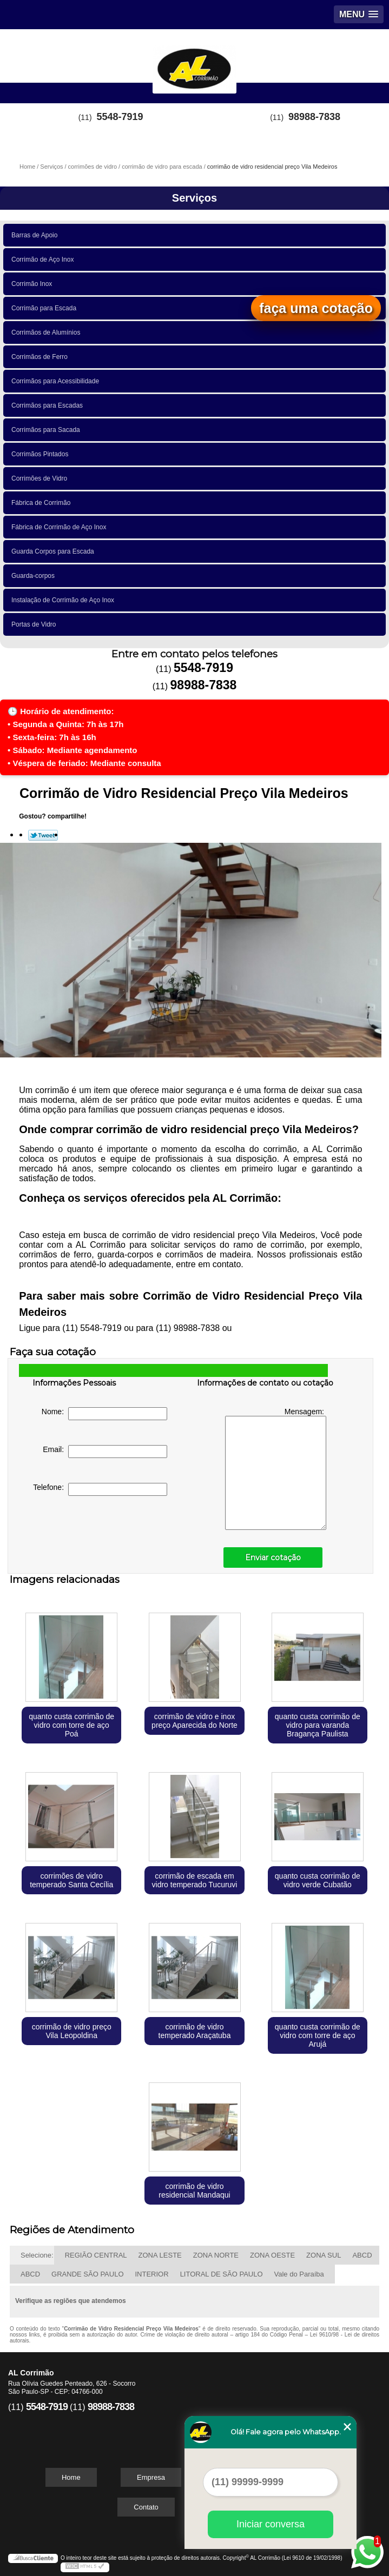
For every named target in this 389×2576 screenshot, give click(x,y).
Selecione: (37, 2255)
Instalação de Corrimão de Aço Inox (64, 600)
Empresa (151, 2477)
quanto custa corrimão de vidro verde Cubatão (317, 1880)
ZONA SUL (323, 2255)
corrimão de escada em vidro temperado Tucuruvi (195, 1880)
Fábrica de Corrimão (42, 503)
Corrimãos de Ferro (41, 357)
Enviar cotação (273, 1557)
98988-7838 (314, 116)
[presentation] (101, 1534)
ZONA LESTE (160, 2255)
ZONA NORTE (216, 2255)
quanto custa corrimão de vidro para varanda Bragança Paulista (317, 1725)
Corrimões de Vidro (41, 478)
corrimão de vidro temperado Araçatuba (195, 2031)
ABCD (362, 2255)
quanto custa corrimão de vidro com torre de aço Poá (71, 1725)
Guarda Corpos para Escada (54, 551)
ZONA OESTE (272, 2255)
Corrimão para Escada (45, 308)
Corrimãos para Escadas (49, 405)
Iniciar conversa (270, 2524)
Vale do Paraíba (299, 2274)
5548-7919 (119, 116)
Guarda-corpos (34, 576)
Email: (105, 1451)
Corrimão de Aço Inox (44, 259)
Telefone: (100, 1489)
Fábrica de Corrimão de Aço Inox (60, 527)
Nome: (104, 1413)
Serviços (194, 198)
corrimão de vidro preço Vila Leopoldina (71, 2031)
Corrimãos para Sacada (47, 430)
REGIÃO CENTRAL (96, 2255)
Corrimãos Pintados (41, 454)
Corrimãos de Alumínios (47, 332)
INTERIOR (152, 2274)
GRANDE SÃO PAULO (87, 2274)
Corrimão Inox (33, 284)
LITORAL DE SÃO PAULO (221, 2274)
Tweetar (43, 835)
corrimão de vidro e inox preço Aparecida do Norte (194, 1720)
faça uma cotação (316, 308)
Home (71, 2477)
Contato (146, 2507)
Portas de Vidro (35, 624)
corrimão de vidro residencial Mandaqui (194, 2190)
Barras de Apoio (36, 235)
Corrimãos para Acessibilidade (57, 381)
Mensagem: (275, 1468)
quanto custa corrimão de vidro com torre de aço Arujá (317, 2035)
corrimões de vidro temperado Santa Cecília (71, 1880)
